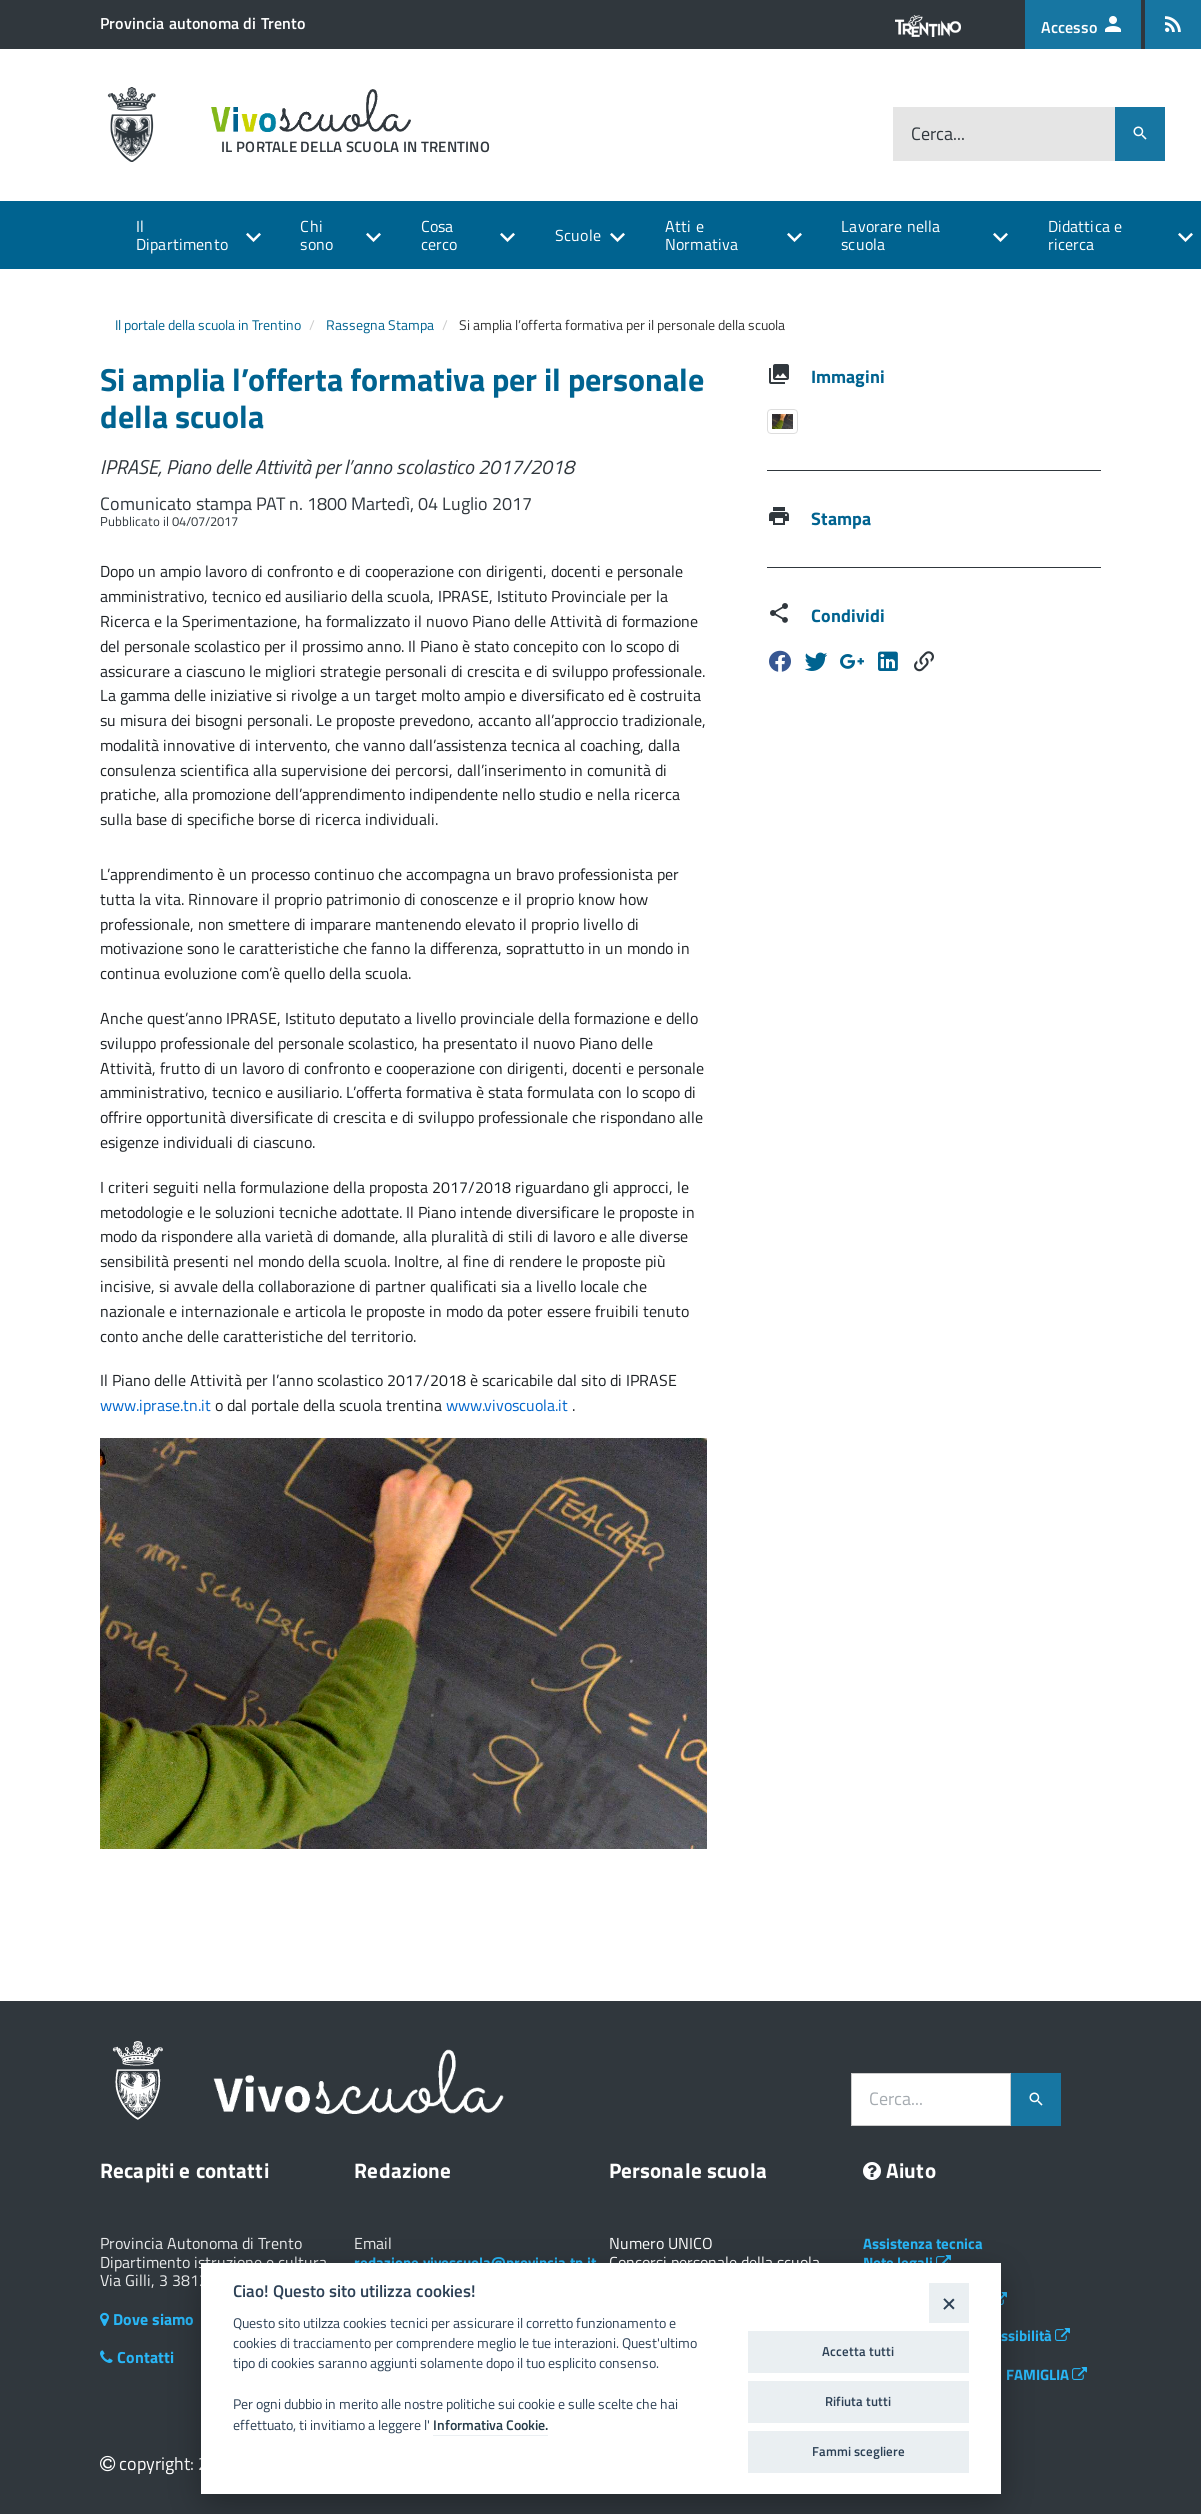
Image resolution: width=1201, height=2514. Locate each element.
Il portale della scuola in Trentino (208, 324)
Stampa (841, 518)
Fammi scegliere (858, 2451)
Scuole (578, 235)
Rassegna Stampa (380, 324)
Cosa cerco (439, 235)
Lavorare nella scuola (890, 235)
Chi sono (316, 235)
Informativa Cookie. (490, 2425)
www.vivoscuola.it (509, 1405)
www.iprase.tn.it (157, 1405)
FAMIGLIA (1046, 2374)
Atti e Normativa (701, 235)
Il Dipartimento (182, 235)
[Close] (948, 2302)
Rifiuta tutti (858, 2401)
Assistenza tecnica (923, 2243)
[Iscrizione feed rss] (1173, 24)
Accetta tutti (858, 2351)
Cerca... (938, 133)
